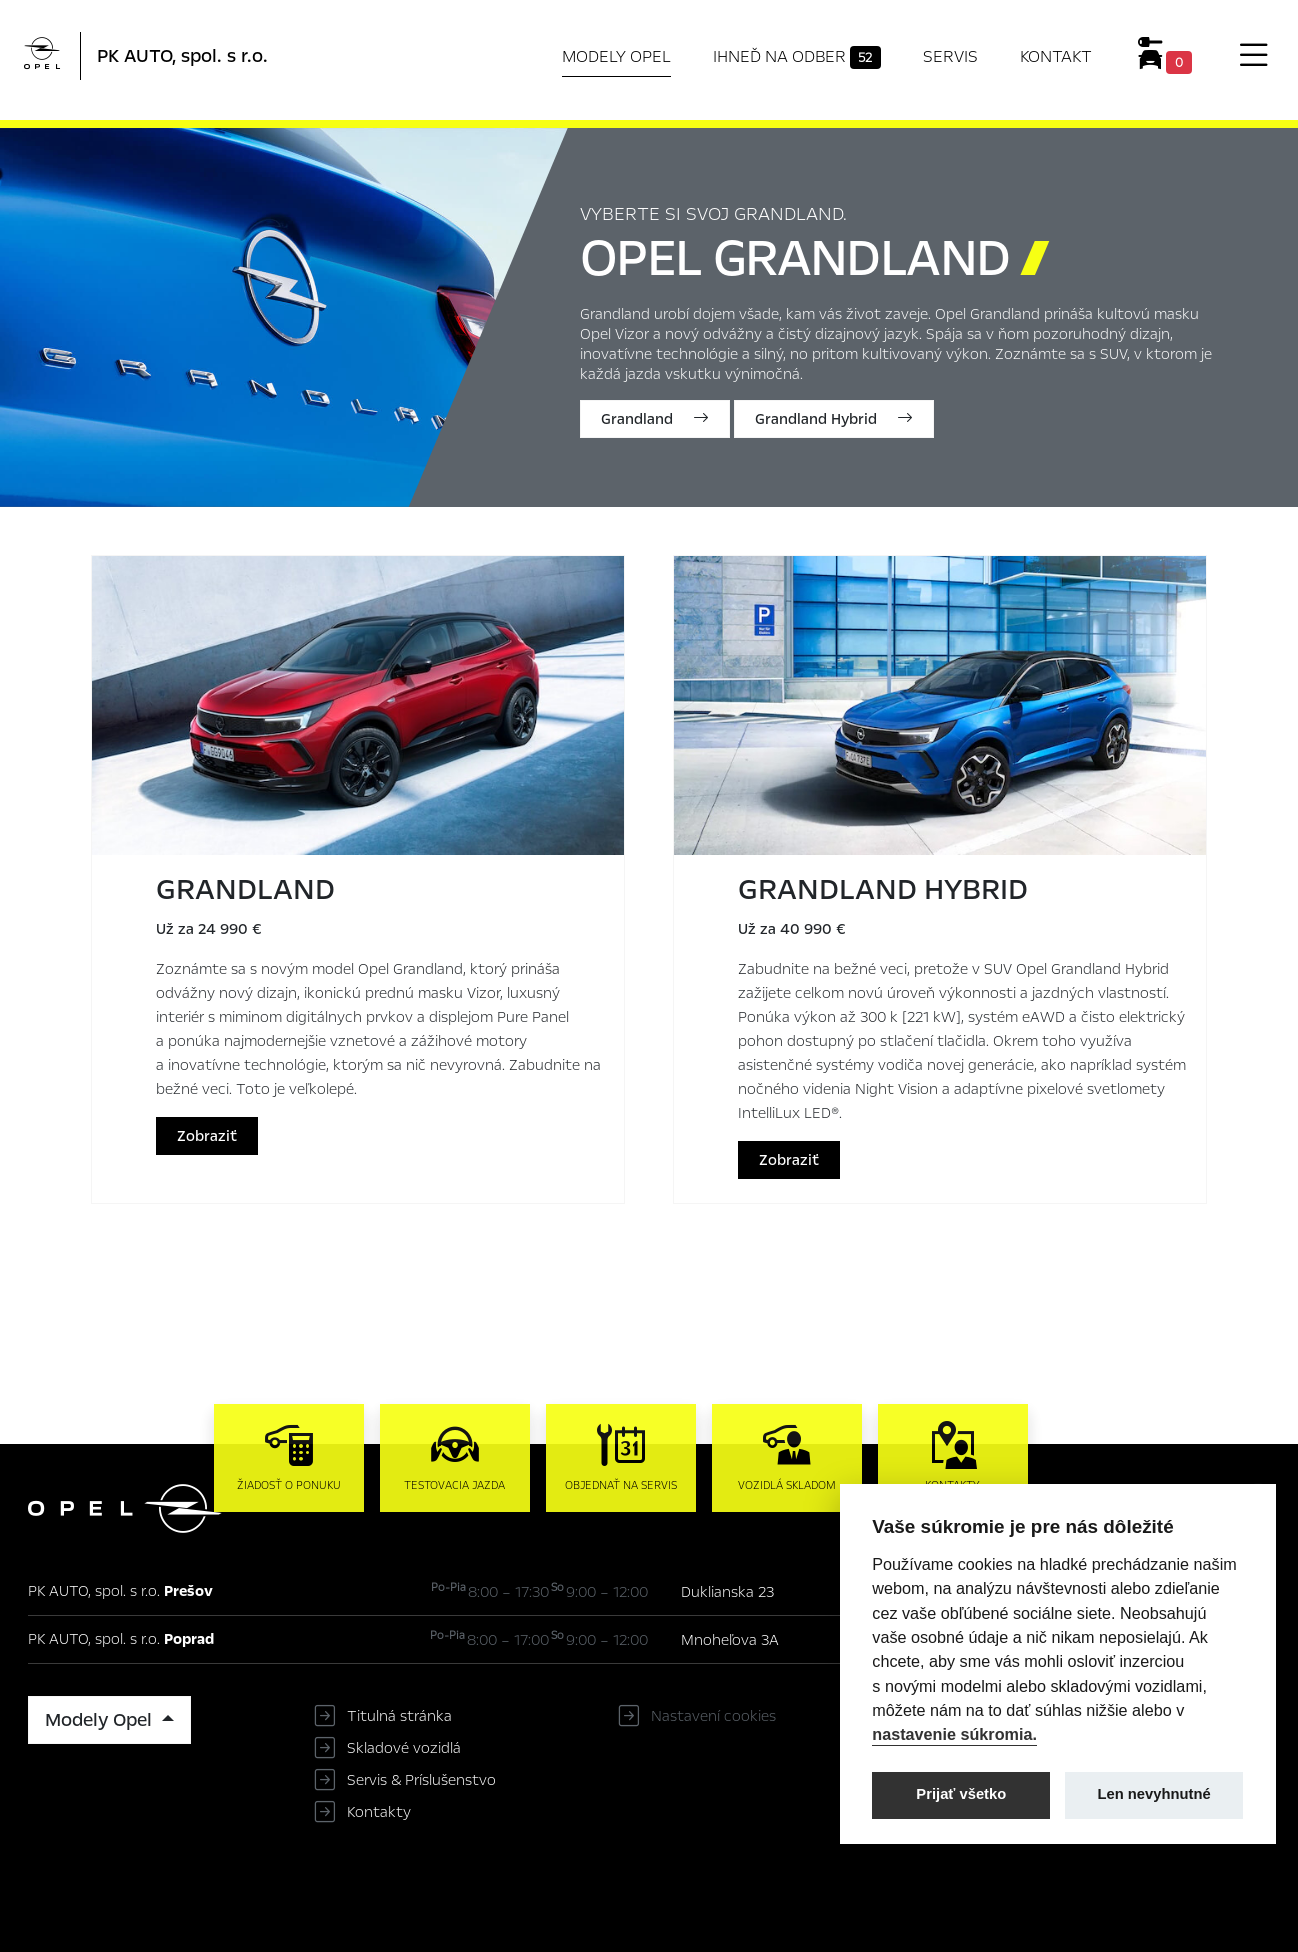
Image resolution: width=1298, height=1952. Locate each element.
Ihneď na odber (797, 57)
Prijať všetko (961, 1794)
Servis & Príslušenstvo (421, 1780)
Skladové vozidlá (404, 1748)
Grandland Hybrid (834, 419)
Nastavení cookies (713, 1716)
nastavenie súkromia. (954, 1734)
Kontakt (1056, 56)
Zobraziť (207, 1136)
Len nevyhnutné (1154, 1794)
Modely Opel (616, 56)
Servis (950, 56)
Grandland (655, 419)
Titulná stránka (399, 1716)
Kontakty (379, 1812)
